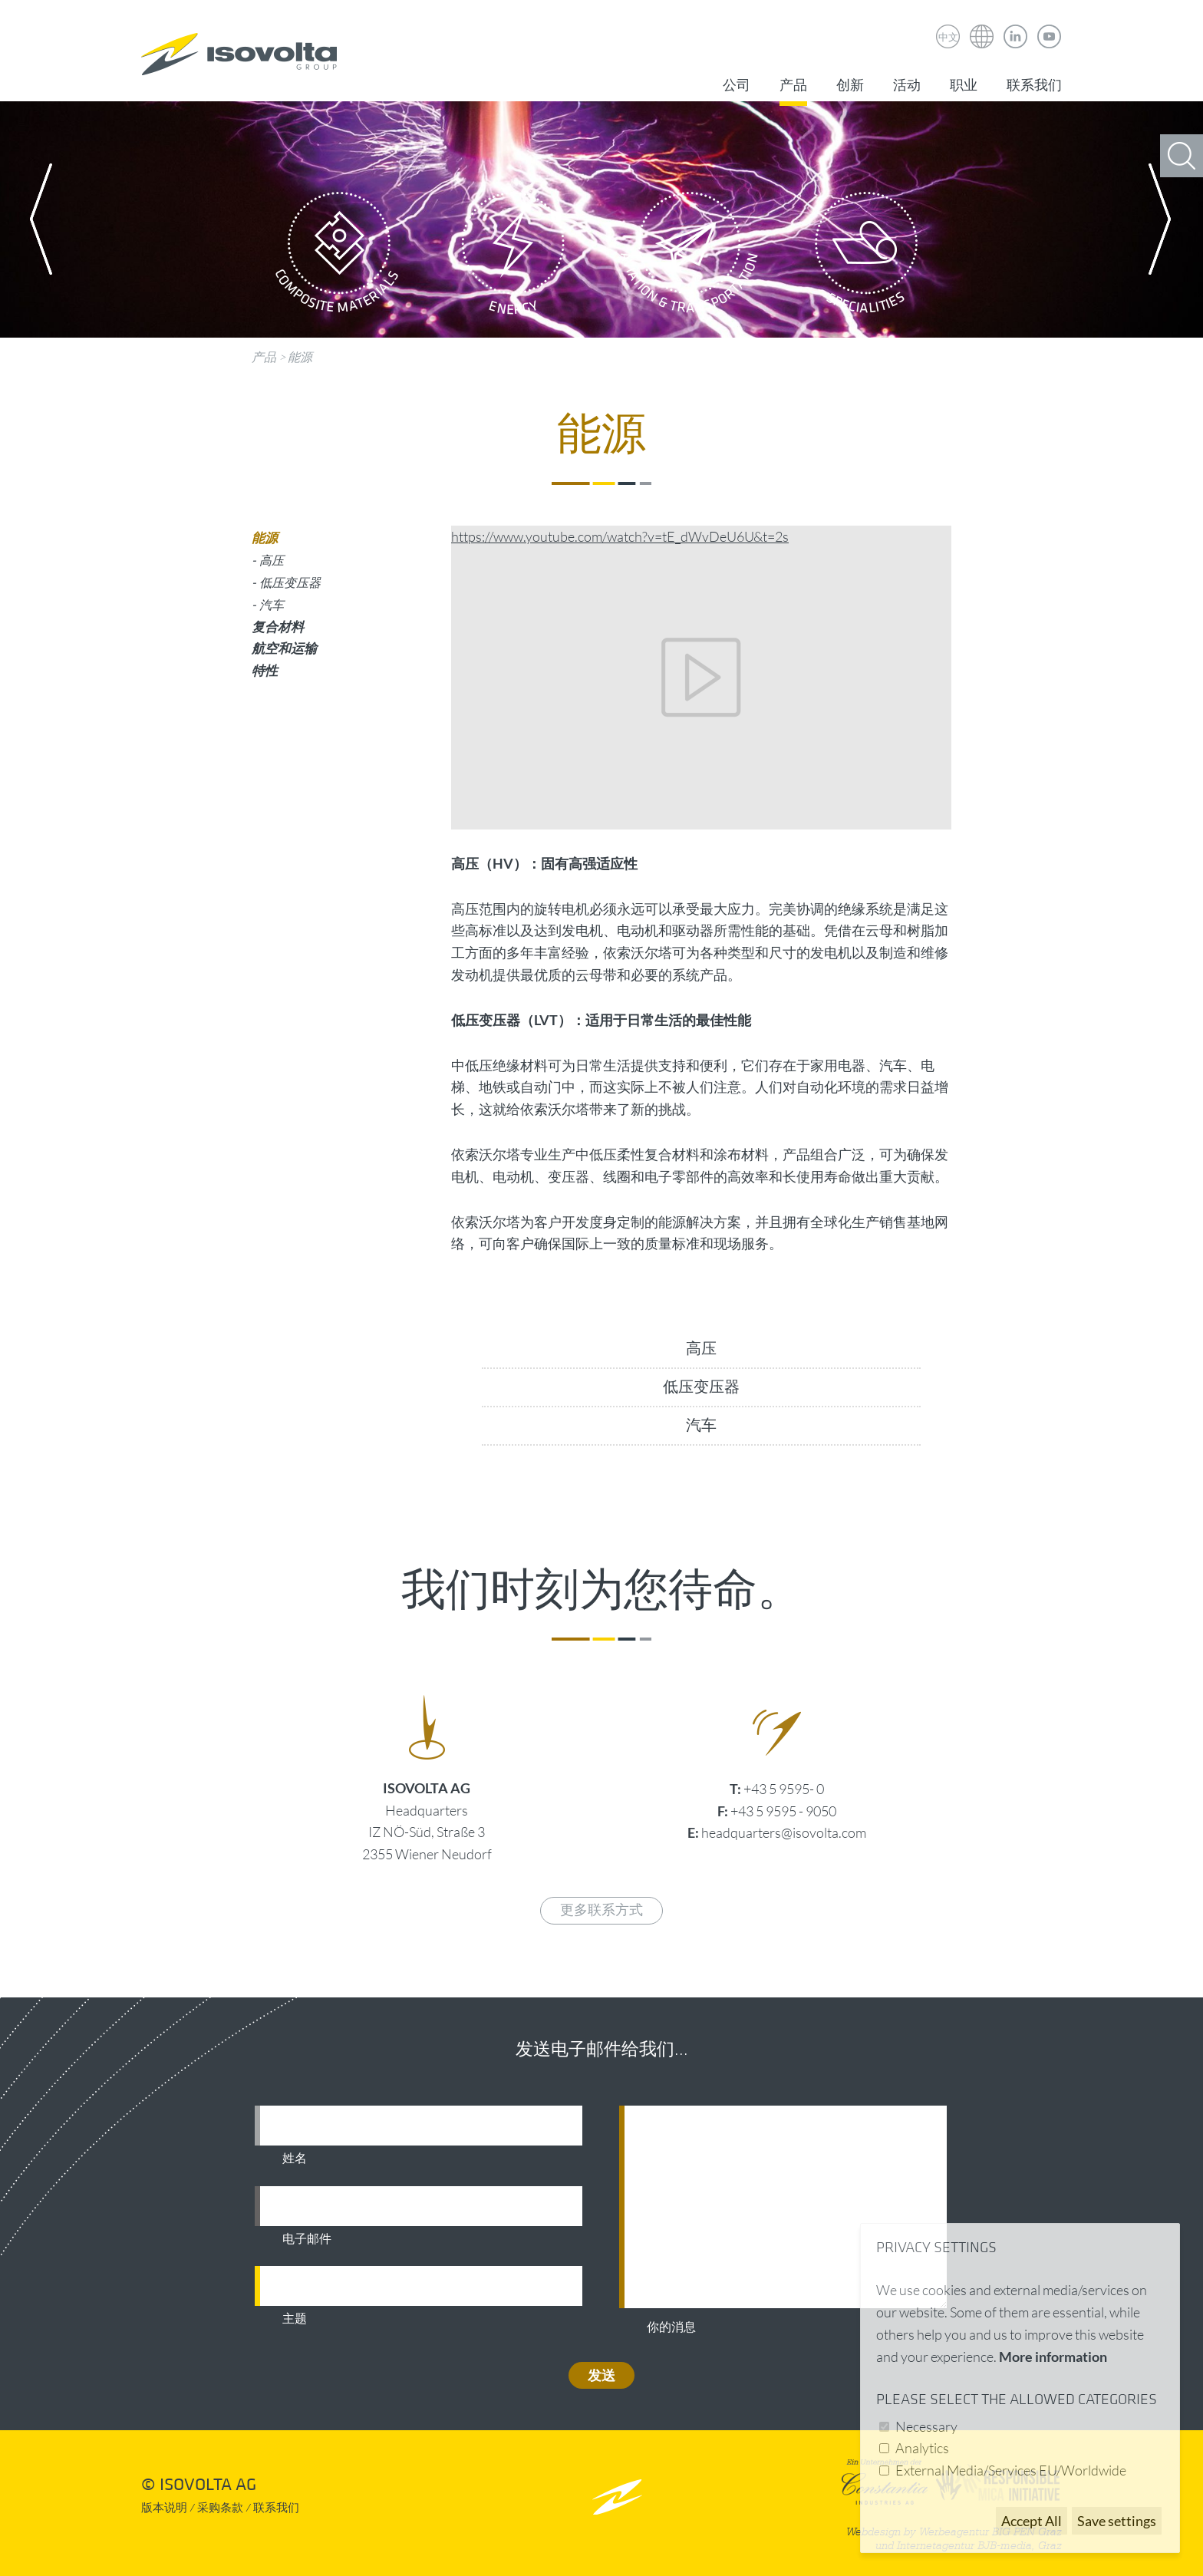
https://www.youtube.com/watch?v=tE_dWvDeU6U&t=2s (620, 536)
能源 (300, 356)
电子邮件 (306, 2239)
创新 (850, 85)
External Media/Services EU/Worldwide (1010, 2470)
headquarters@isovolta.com (783, 1832)
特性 (265, 670)
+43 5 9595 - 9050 (783, 1811)
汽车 (701, 1426)
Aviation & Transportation (690, 257)
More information (1053, 2356)
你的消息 (671, 2327)
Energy (513, 257)
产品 (793, 85)
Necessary (926, 2426)
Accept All (1031, 2520)
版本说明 (164, 2508)
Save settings (1116, 2520)
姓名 (294, 2158)
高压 (701, 1349)
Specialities (866, 257)
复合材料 (278, 626)
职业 (963, 85)
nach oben (617, 2497)
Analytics (922, 2447)
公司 (736, 85)
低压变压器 (701, 1387)
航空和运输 (284, 648)
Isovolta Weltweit (982, 25)
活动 (907, 85)
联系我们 (1034, 85)
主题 (294, 2319)
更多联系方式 (601, 1910)
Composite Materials (337, 257)
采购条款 (220, 2508)
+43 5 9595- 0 (783, 1788)
